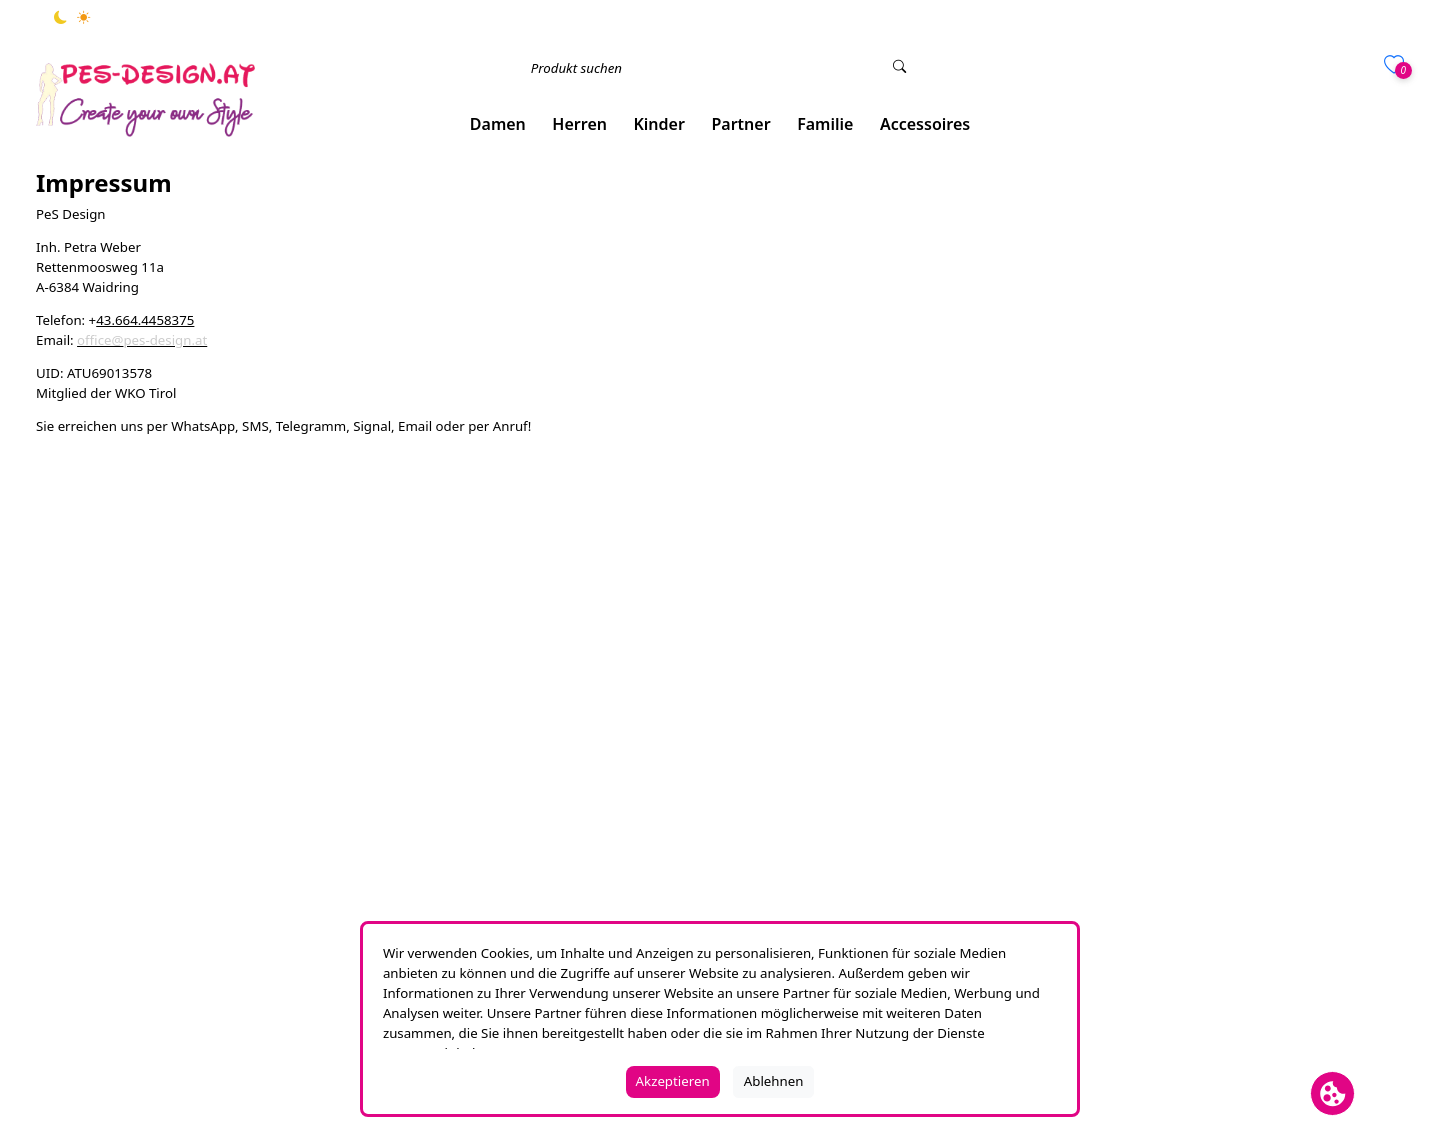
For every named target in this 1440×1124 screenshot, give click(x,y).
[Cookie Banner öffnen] (1332, 1093)
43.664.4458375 (145, 320)
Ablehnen (774, 1081)
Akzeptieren (673, 1081)
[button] (498, 124)
